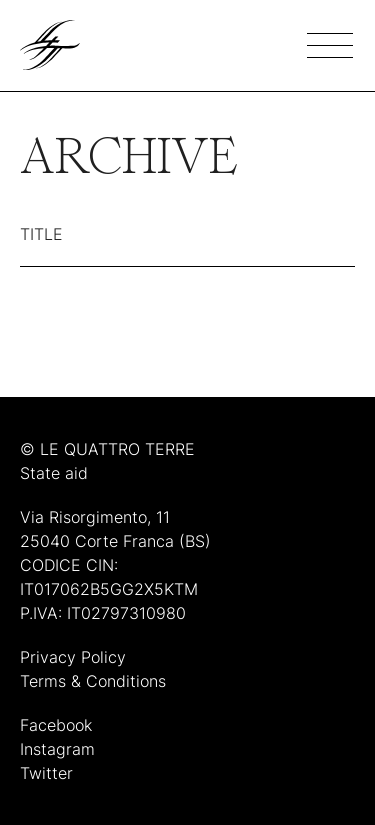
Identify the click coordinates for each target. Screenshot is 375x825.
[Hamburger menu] (330, 45)
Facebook (56, 725)
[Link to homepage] (50, 45)
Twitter (46, 773)
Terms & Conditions (93, 681)
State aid (54, 473)
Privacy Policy (73, 657)
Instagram (57, 749)
